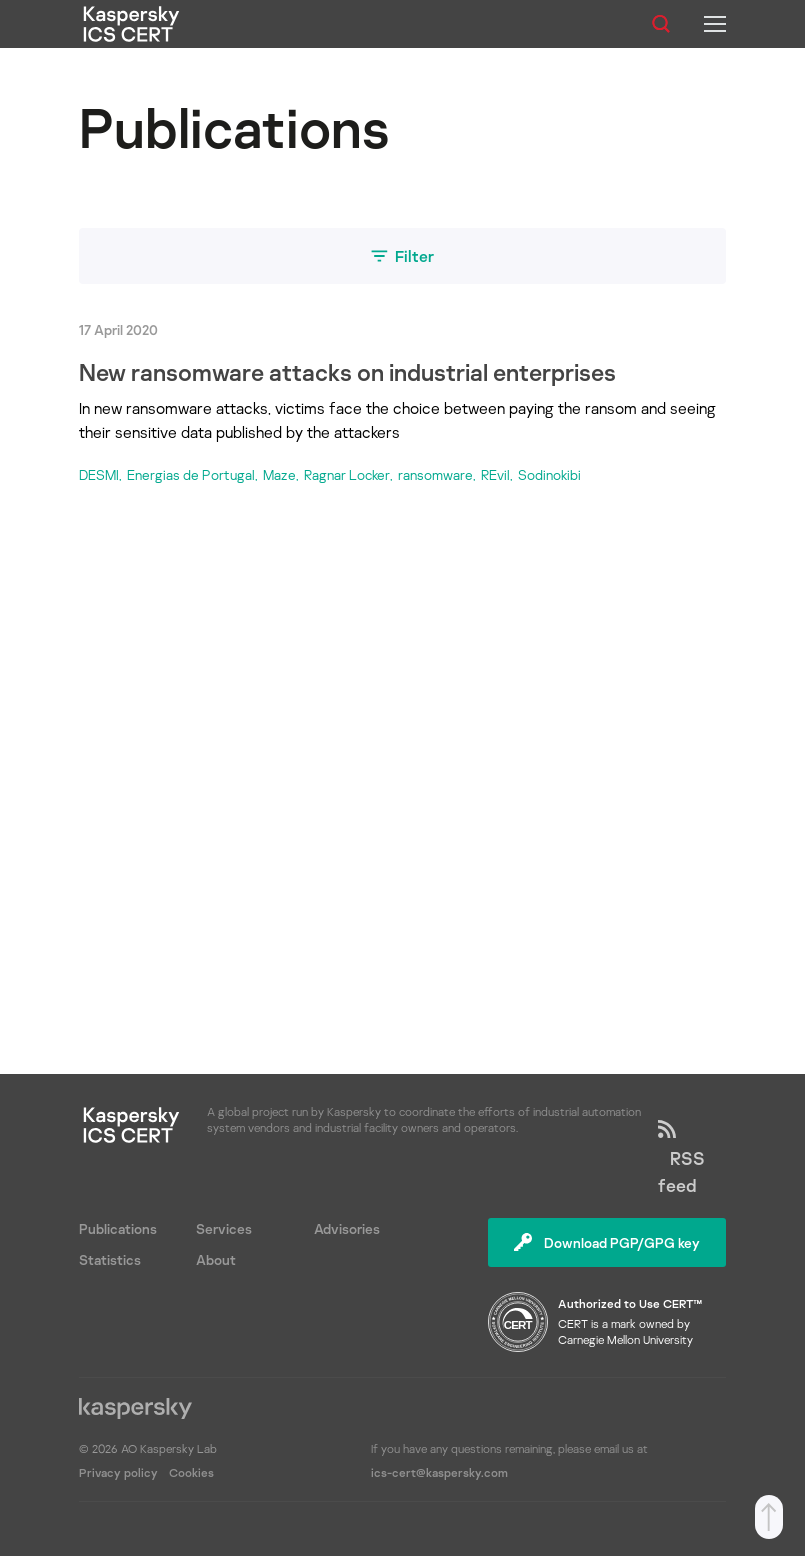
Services (224, 1228)
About (216, 1259)
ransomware (435, 474)
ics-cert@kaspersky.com (439, 1472)
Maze (279, 474)
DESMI (99, 474)
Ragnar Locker (347, 474)
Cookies (191, 1472)
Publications (118, 1228)
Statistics (110, 1259)
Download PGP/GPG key (607, 1242)
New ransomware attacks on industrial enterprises (347, 371)
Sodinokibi (549, 474)
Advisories (347, 1228)
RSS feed (681, 1158)
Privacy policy (120, 1472)
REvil (495, 474)
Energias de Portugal (191, 474)
